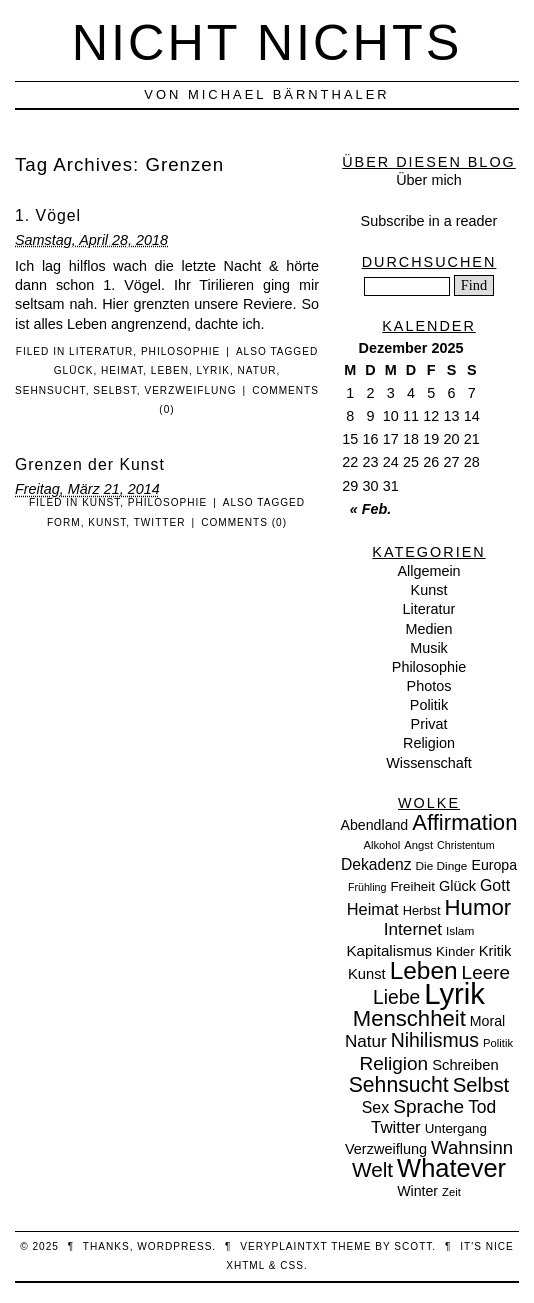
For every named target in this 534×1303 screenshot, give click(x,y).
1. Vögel (48, 215)
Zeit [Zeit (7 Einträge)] (451, 1192)
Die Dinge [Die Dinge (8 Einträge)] (441, 866)
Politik (429, 705)
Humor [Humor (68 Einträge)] (478, 907)
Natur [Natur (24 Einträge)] (366, 1041)
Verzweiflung (190, 390)
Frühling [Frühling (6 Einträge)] (367, 887)
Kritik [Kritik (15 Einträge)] (495, 951)
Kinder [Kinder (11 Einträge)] (455, 951)
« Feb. (371, 509)
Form (64, 522)
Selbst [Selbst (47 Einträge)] (481, 1085)
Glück (74, 370)
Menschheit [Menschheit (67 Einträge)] (409, 1018)
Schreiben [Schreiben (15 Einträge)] (465, 1065)
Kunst (101, 502)
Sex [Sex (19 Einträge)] (375, 1107)
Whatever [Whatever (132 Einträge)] (451, 1168)
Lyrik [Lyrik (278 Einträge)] (454, 993)
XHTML (245, 1265)
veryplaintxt (283, 1246)
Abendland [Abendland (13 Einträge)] (375, 825)
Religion (429, 743)
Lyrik (213, 370)
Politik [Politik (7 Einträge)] (498, 1043)
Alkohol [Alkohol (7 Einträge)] (381, 845)
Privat (429, 724)
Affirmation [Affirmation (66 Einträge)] (464, 822)
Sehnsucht (50, 390)
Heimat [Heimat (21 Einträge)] (373, 909)
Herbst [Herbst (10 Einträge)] (422, 910)
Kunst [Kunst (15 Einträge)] (367, 974)
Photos (429, 686)
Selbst (115, 390)
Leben (170, 370)
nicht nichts (267, 42)
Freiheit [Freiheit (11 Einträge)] (412, 886)
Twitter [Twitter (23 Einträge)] (396, 1127)
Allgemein (428, 571)
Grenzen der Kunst (90, 464)
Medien (428, 629)
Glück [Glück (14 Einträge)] (457, 886)
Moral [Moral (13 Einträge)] (487, 1021)
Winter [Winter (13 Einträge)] (417, 1191)
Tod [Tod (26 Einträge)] (482, 1107)
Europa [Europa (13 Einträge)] (494, 865)
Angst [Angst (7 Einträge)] (418, 845)
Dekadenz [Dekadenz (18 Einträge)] (376, 864)
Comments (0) (244, 522)
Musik (429, 648)
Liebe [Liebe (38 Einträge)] (396, 997)
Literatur (101, 351)
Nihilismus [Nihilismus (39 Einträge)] (435, 1040)
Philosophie (180, 351)
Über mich (429, 180)
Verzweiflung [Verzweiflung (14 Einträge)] (386, 1149)
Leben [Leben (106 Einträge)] (424, 970)
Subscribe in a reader (429, 221)
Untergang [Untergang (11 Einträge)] (456, 1128)
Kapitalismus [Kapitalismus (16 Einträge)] (390, 950)
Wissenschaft (429, 763)
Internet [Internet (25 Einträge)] (413, 929)
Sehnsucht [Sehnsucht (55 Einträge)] (399, 1084)
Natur (257, 370)
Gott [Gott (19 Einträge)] (495, 885)
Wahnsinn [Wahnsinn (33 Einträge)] (472, 1147)
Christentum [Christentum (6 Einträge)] (465, 845)
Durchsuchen (429, 262)
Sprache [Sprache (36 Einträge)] (428, 1106)
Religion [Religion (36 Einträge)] (393, 1063)
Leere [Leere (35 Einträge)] (486, 972)
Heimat (122, 370)
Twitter (160, 522)
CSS (292, 1265)
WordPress (174, 1246)
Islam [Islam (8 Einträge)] (460, 931)
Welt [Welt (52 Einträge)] (372, 1169)
